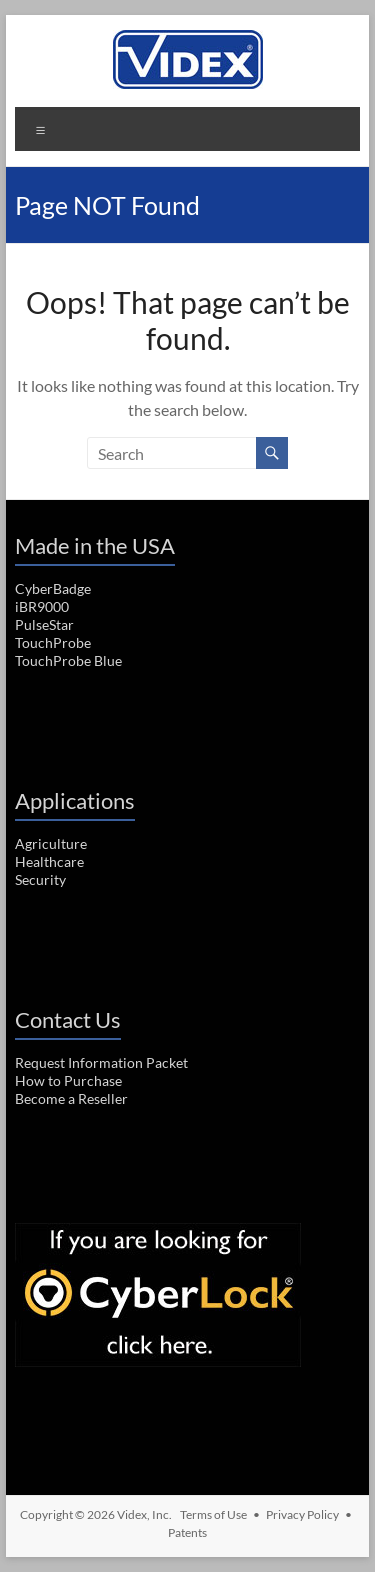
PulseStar (44, 624)
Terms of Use (213, 1514)
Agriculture (51, 843)
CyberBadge (53, 588)
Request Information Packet (101, 1062)
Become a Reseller (71, 1098)
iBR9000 (42, 606)
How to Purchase (68, 1080)
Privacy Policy (302, 1514)
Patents (187, 1532)
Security (40, 879)
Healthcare (49, 861)
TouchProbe (53, 642)
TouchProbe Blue (68, 660)
